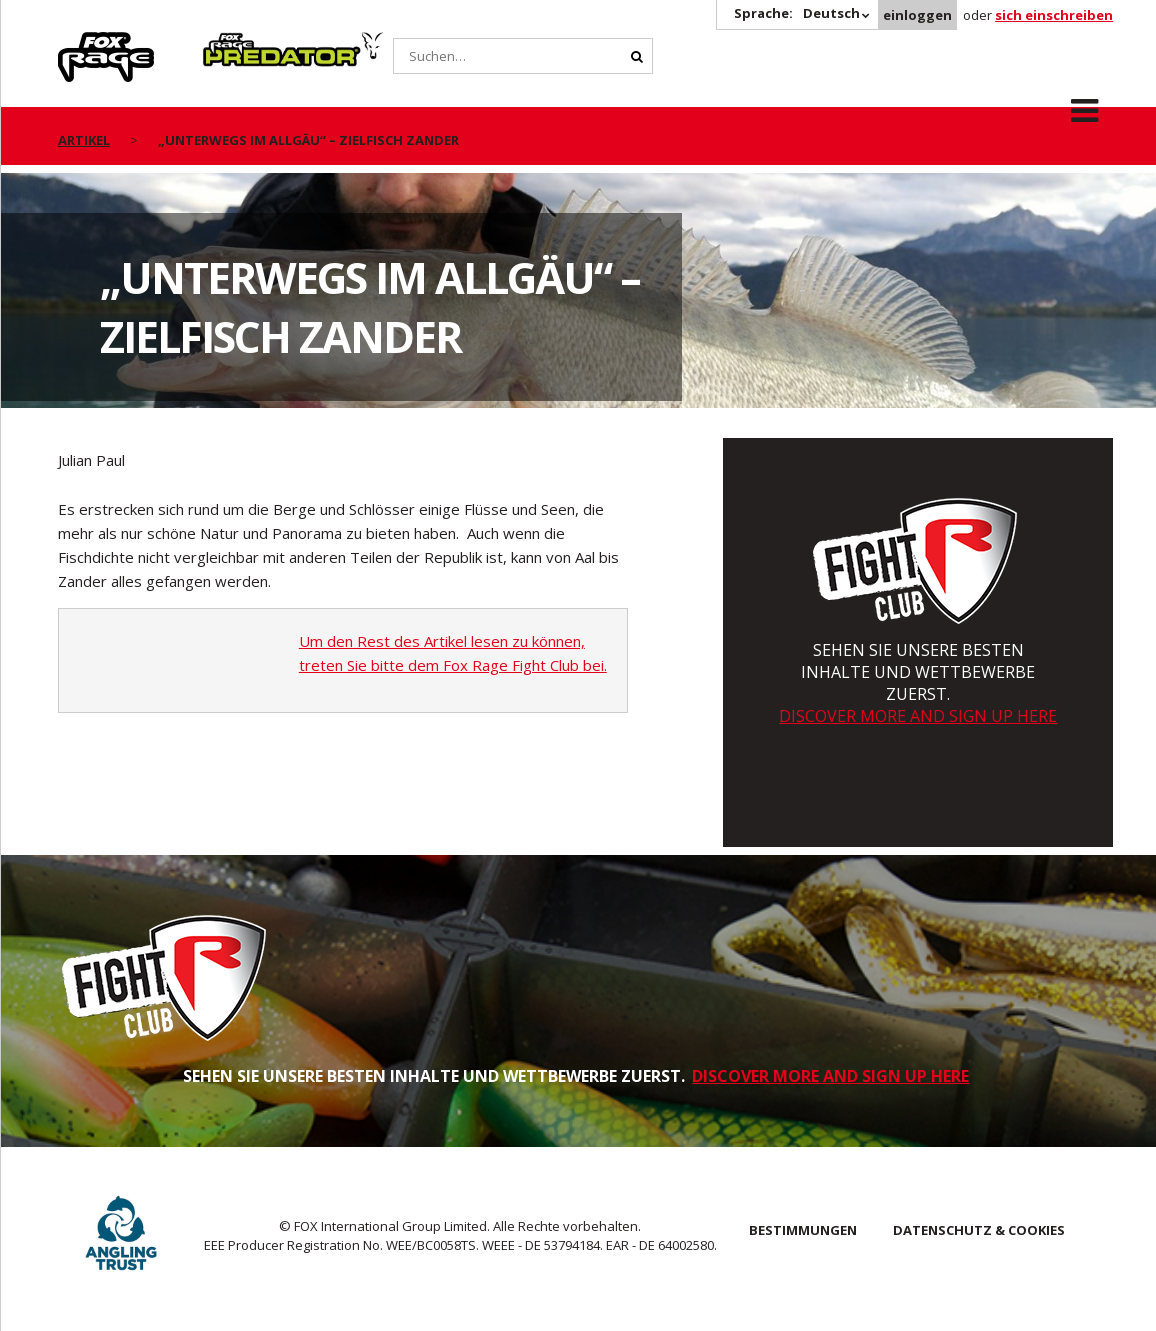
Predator (236, 43)
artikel (84, 140)
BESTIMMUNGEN (803, 1230)
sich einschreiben (1054, 15)
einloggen (917, 15)
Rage (77, 43)
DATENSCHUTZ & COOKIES (979, 1230)
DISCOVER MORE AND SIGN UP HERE (918, 716)
